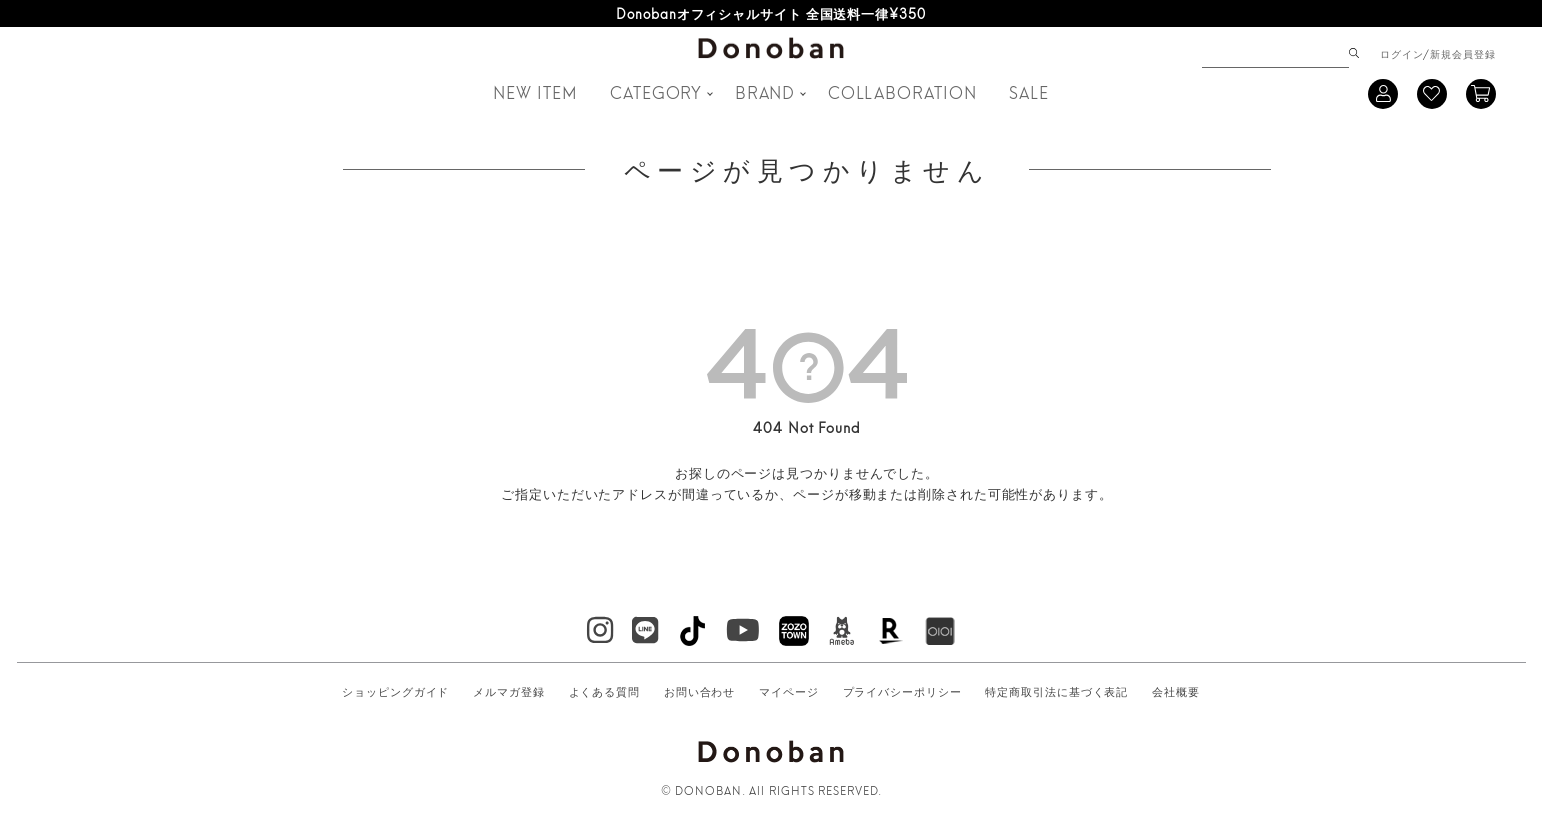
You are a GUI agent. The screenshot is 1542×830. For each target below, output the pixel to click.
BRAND (765, 91)
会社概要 (1176, 691)
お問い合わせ (699, 691)
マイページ (789, 691)
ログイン (1402, 53)
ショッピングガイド (395, 691)
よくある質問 (604, 691)
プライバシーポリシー (902, 691)
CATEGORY (656, 91)
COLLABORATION (902, 91)
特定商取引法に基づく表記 (1056, 691)
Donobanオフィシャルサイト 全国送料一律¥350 (770, 13)
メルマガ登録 (508, 691)
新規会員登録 (1462, 53)
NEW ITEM (535, 91)
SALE (1029, 91)
